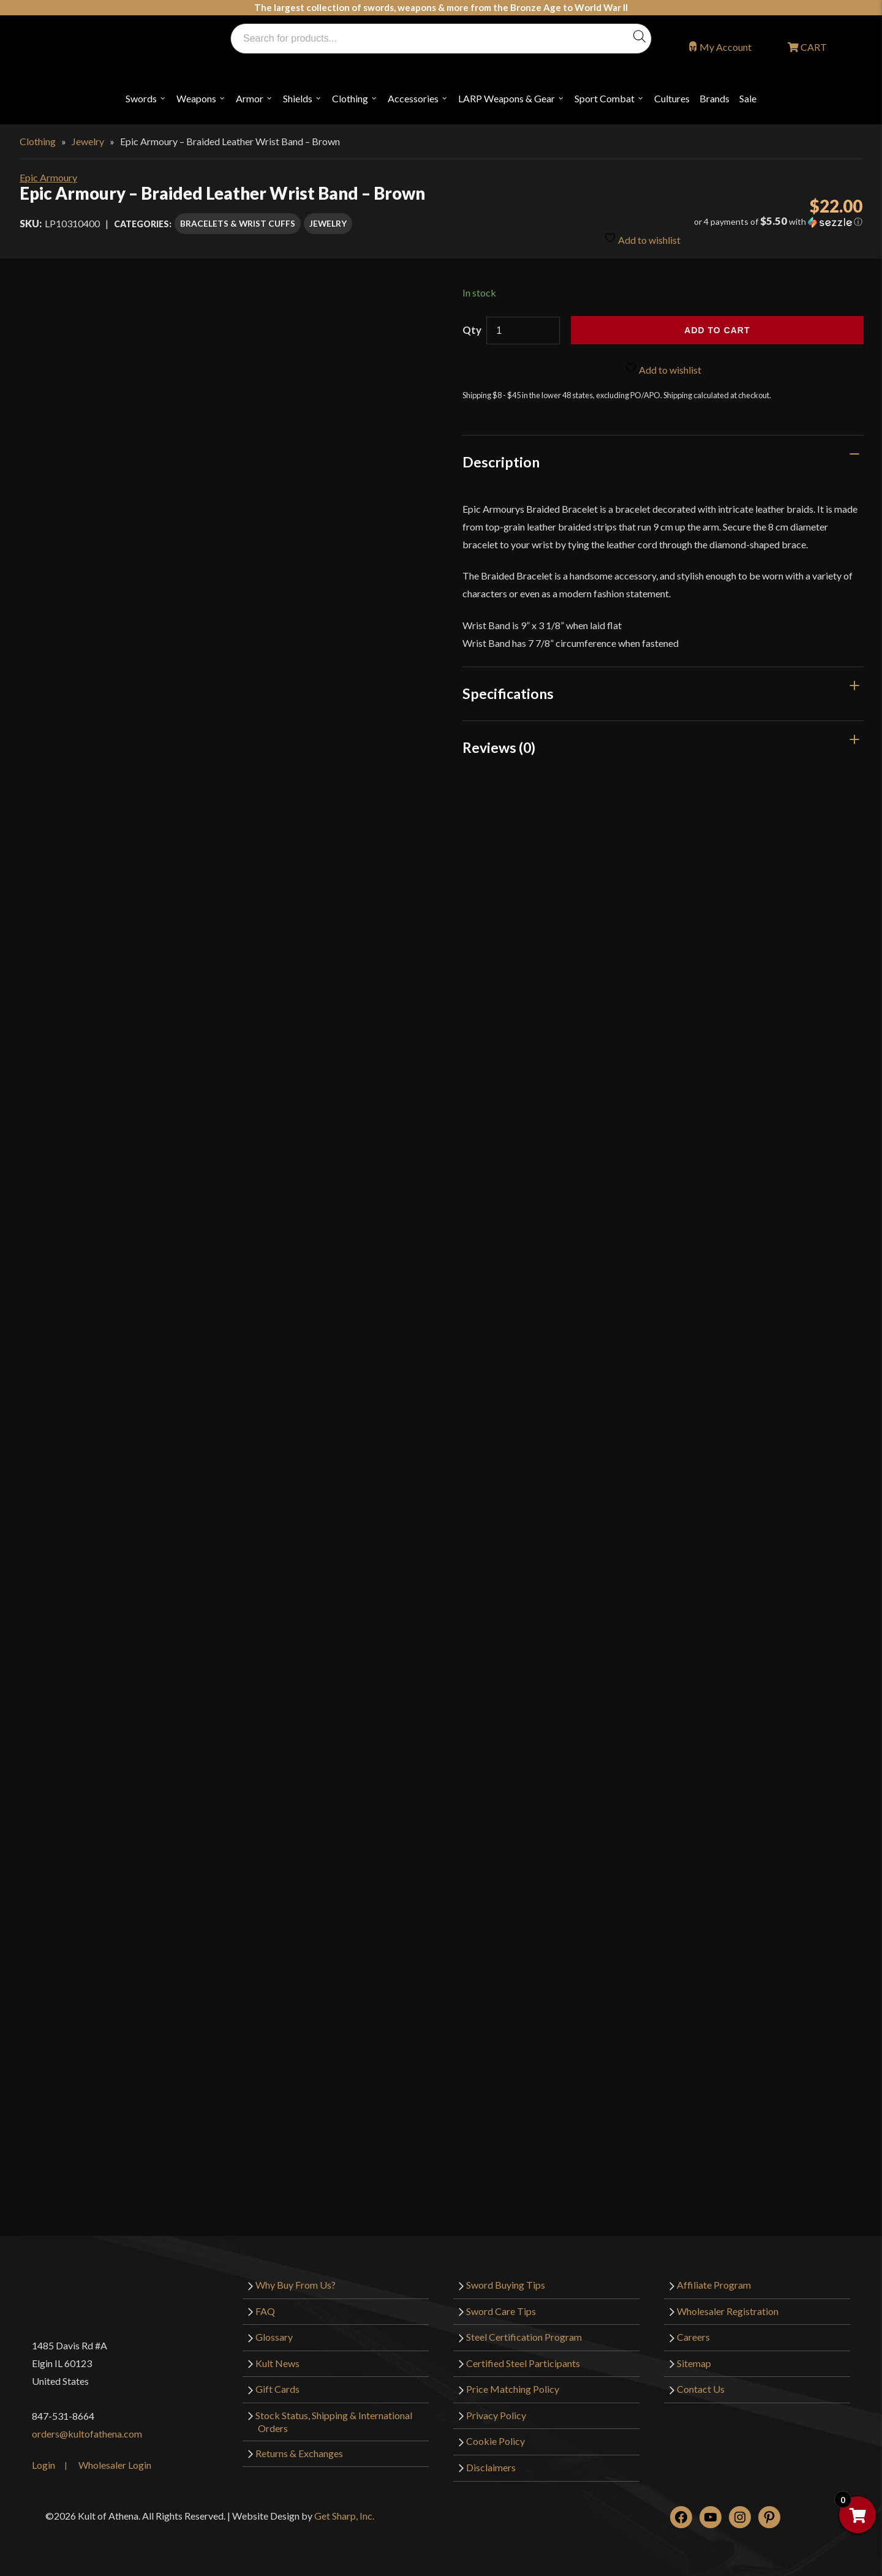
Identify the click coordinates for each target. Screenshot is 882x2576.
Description (501, 461)
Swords (141, 98)
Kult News (277, 2363)
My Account (725, 47)
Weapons (196, 98)
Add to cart (717, 330)
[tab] (663, 462)
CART (813, 47)
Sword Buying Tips (505, 2285)
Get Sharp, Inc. (344, 2515)
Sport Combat (605, 98)
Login (43, 2465)
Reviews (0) (498, 747)
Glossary (274, 2337)
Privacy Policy (496, 2415)
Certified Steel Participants (523, 2363)
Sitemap (694, 2363)
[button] (730, 222)
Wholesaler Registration (727, 2311)
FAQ (265, 2311)
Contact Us (701, 2389)
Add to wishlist (642, 239)
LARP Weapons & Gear (506, 98)
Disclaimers (491, 2467)
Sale (747, 98)
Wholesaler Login (114, 2465)
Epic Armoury (48, 177)
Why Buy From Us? (295, 2285)
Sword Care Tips (501, 2311)
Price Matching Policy (512, 2389)
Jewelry (88, 141)
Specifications (508, 693)
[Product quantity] (523, 330)
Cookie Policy (495, 2441)
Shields (297, 98)
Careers (693, 2337)
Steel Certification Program (524, 2337)
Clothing (350, 98)
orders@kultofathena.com (87, 2433)
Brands (714, 98)
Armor (249, 98)
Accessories (413, 98)
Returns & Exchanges (299, 2453)
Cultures (672, 98)
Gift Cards (277, 2389)
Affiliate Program (714, 2285)
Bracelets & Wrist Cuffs (237, 223)
